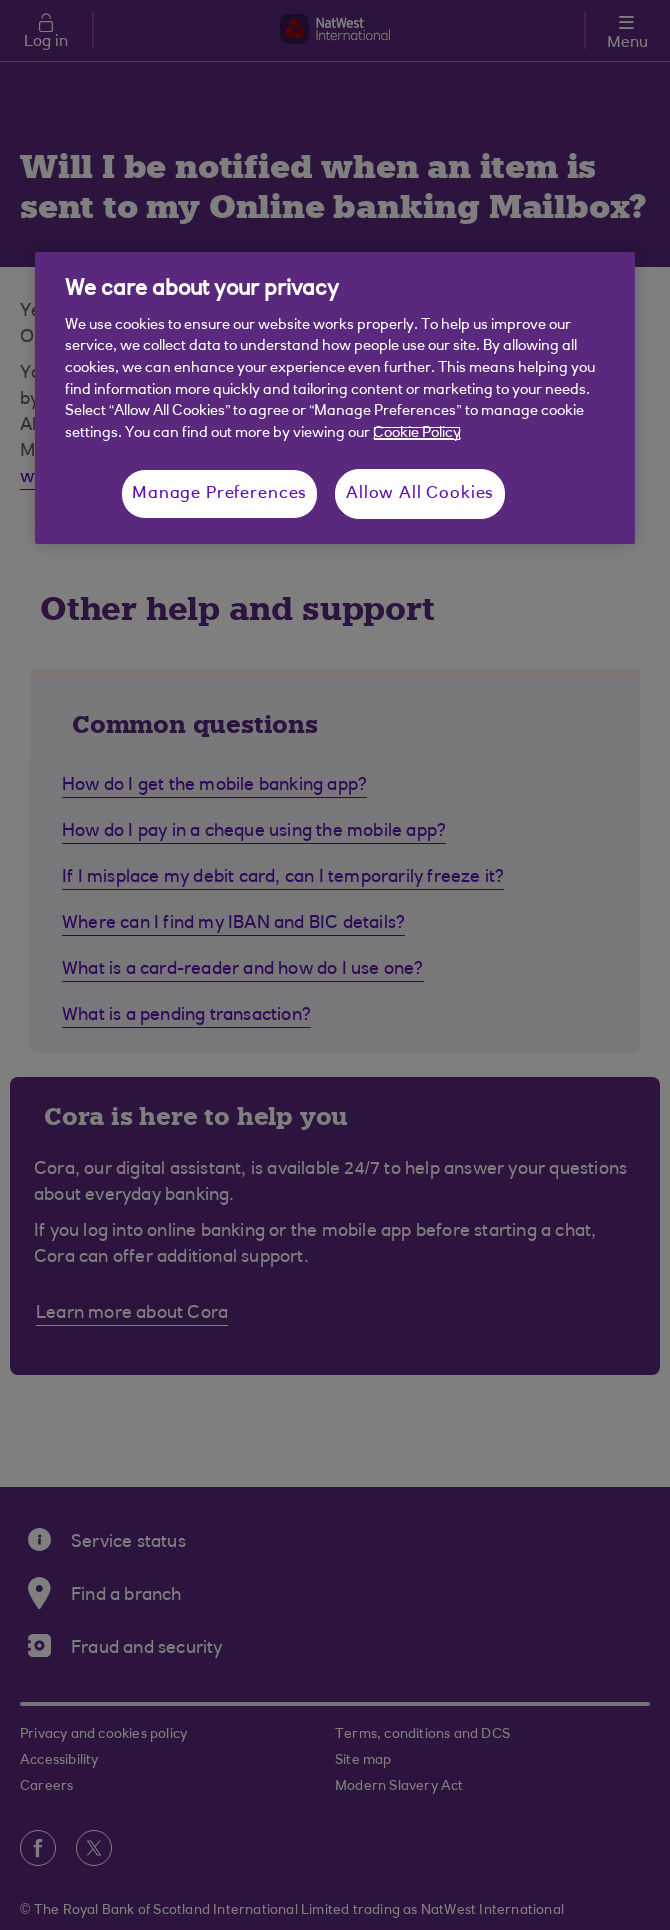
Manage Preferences (219, 493)
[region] (335, 398)
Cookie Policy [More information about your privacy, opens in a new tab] (417, 433)
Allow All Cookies (420, 493)
